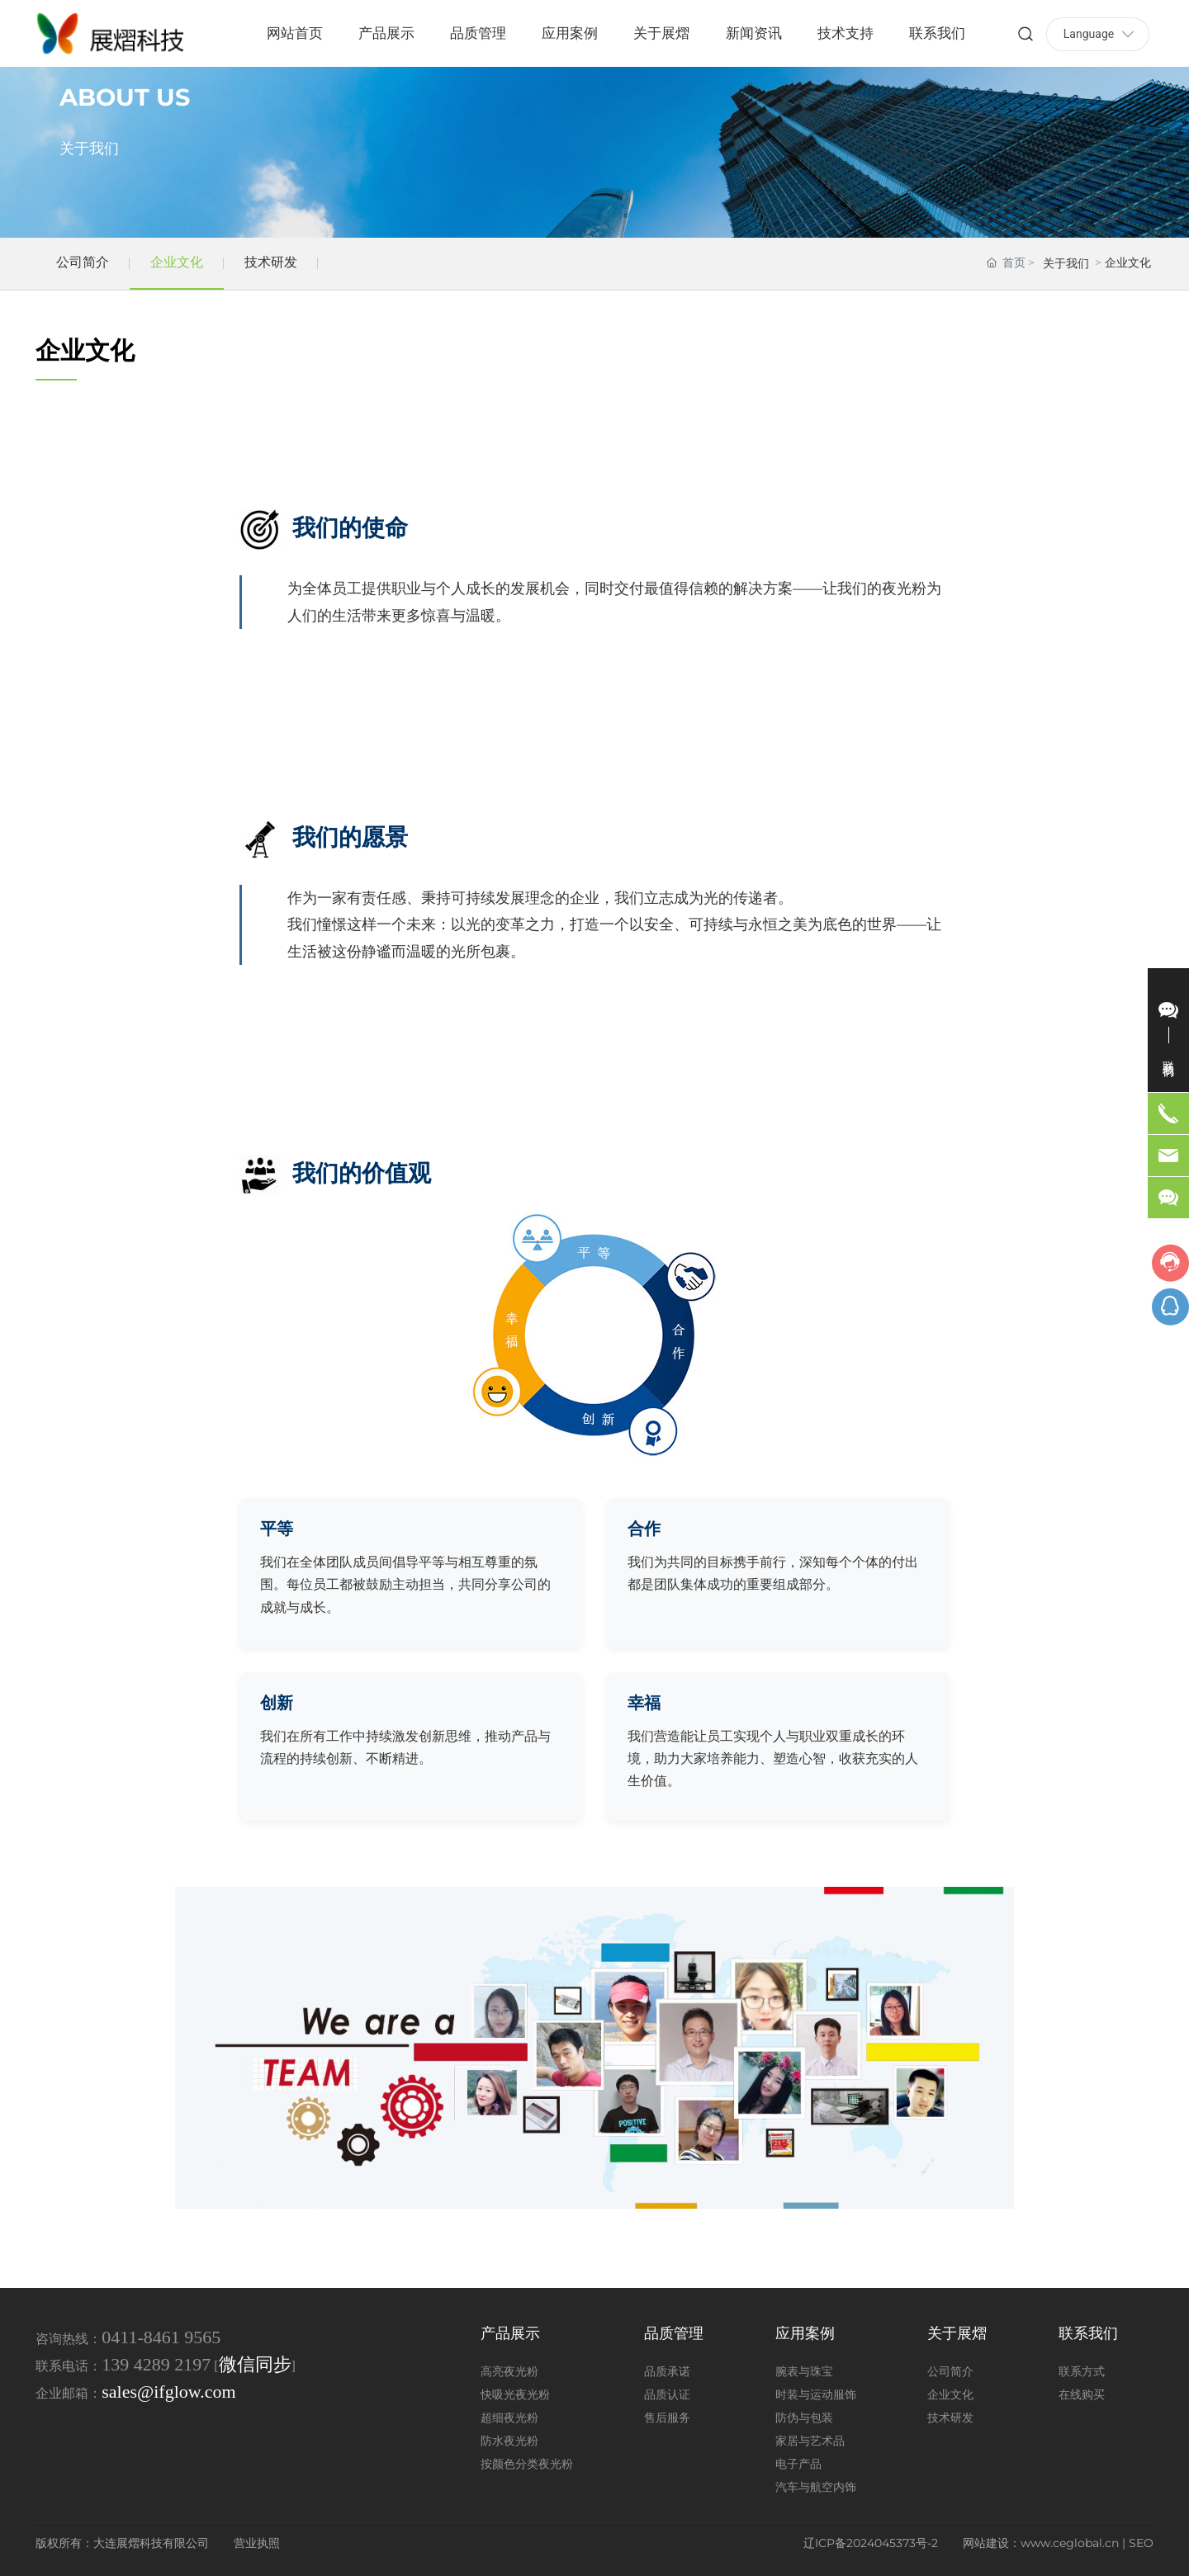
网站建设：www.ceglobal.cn (1041, 2543)
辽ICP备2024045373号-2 (870, 2543)
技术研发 (270, 262)
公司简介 (82, 262)
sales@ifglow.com (168, 2391)
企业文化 (176, 262)
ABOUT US (124, 97)
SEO (1141, 2543)
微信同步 (255, 2364)
